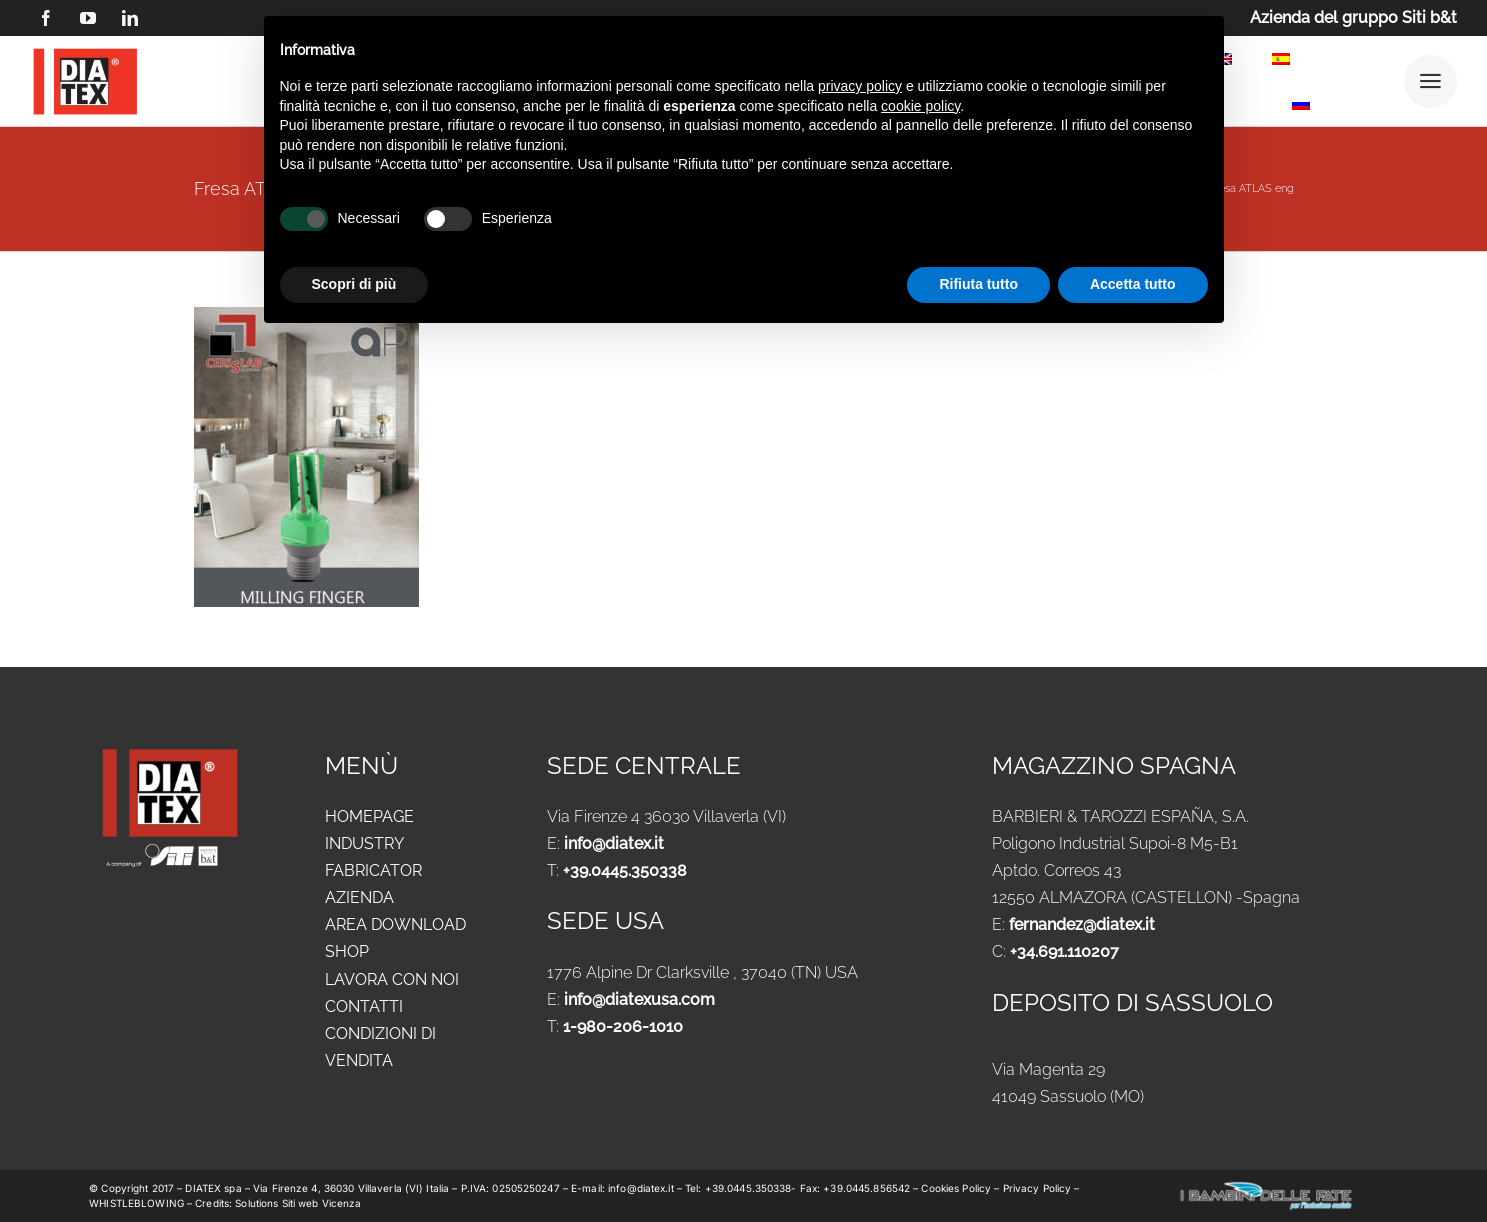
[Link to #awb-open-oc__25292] (1430, 81)
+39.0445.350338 (625, 870)
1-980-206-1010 (623, 1026)
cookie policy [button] (920, 106)
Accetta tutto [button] (1133, 284)
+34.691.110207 (1064, 951)
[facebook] (46, 18)
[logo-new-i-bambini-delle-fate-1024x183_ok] (1266, 1187)
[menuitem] (1281, 62)
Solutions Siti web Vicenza (298, 1203)
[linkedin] (130, 18)
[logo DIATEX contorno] (85, 51)
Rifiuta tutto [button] (978, 284)
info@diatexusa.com (639, 999)
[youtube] (88, 18)
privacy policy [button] (860, 86)
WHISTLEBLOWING (138, 1203)
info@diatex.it (614, 843)
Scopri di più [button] (354, 284)
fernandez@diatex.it (1082, 924)
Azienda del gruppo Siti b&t (1353, 17)
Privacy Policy (1037, 1188)
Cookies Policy (957, 1188)
